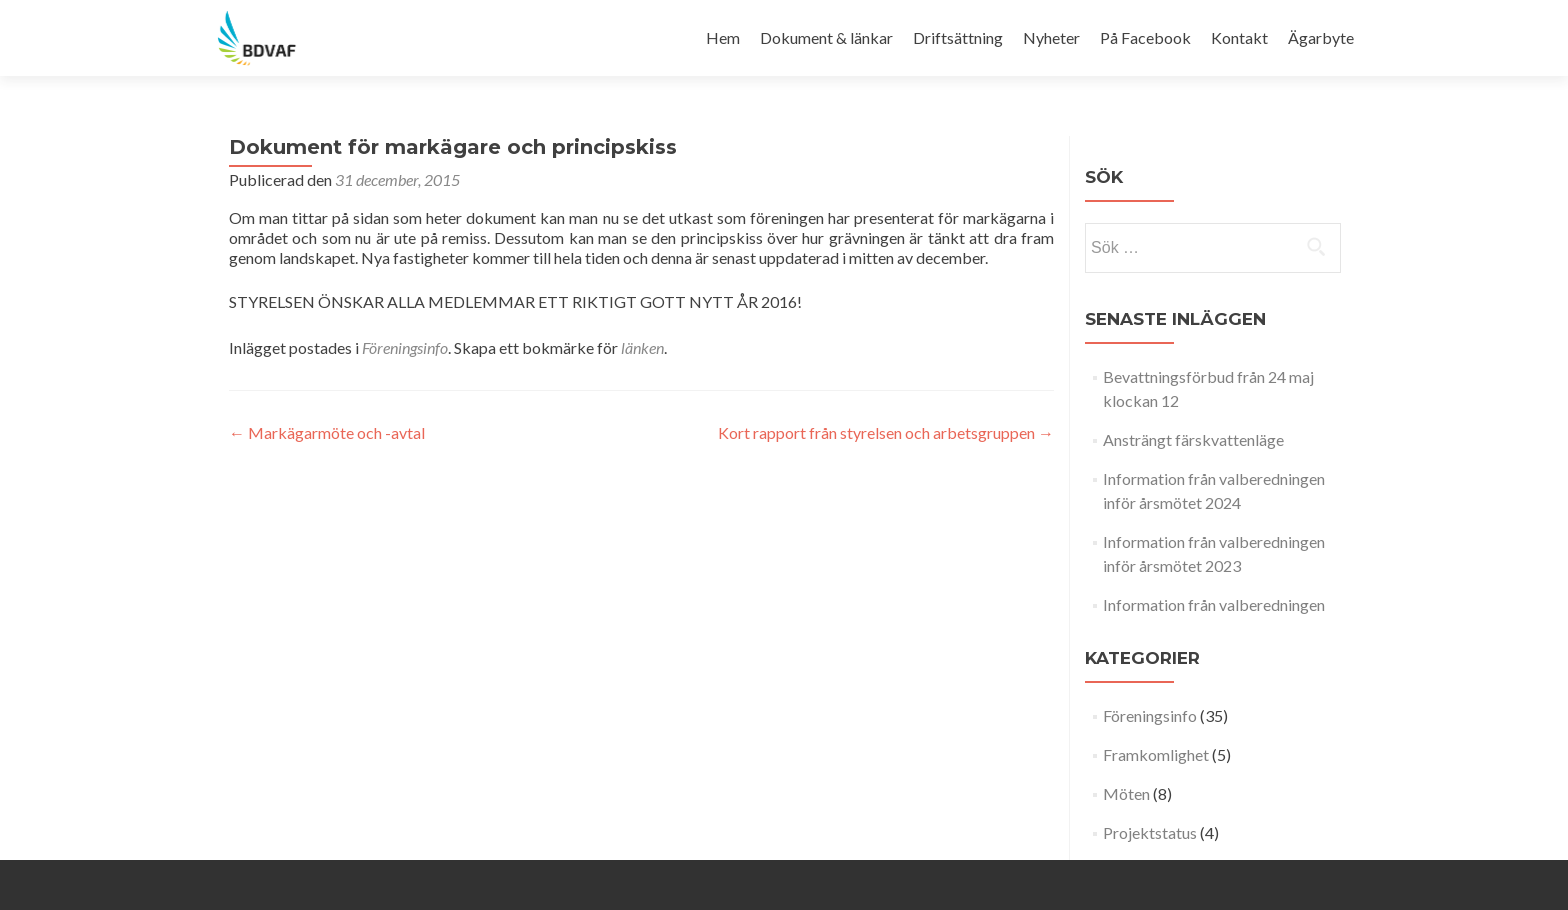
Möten (1126, 793)
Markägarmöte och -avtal (327, 432)
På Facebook (1145, 37)
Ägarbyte (1321, 37)
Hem (723, 37)
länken (642, 347)
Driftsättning (958, 37)
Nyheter (1051, 37)
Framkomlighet (1156, 754)
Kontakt (1239, 37)
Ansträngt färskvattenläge (1193, 439)
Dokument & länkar (826, 37)
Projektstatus (1150, 832)
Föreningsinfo (405, 347)
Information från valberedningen (1214, 604)
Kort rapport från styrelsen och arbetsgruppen (886, 432)
